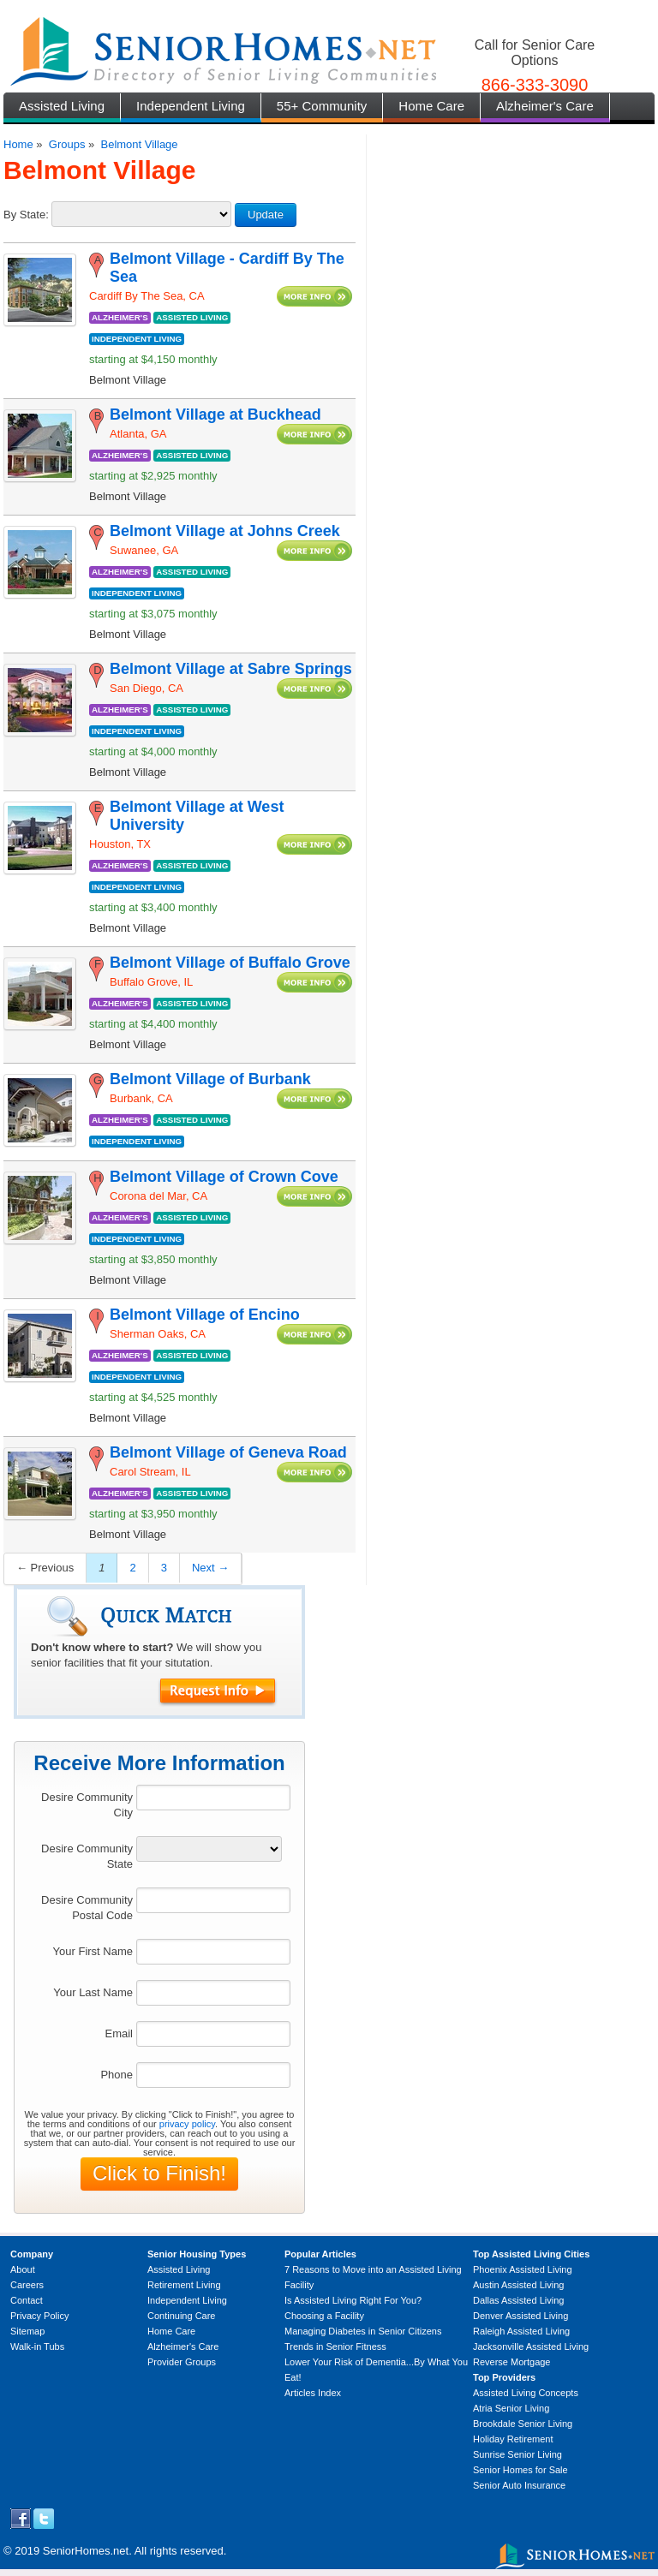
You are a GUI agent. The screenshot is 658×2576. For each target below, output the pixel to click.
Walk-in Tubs (37, 2346)
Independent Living (190, 105)
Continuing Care (181, 2316)
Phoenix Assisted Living (522, 2269)
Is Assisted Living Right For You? (353, 2300)
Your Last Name (93, 1992)
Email (119, 2033)
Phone (116, 2074)
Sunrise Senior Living (517, 2454)
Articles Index (312, 2393)
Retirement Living (184, 2285)
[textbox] (213, 1797)
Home (18, 144)
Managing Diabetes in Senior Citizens (362, 2331)
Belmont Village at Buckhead (215, 414)
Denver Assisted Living (520, 2316)
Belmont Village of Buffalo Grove (230, 962)
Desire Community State (87, 1856)
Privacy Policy (39, 2316)
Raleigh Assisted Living (521, 2331)
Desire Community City (87, 1805)
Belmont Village (138, 144)
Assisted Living (62, 105)
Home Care (431, 105)
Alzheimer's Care (545, 105)
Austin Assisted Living (518, 2285)
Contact (26, 2300)
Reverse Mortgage (512, 2362)
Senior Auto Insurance (519, 2485)
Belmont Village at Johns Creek (225, 531)
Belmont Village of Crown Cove (224, 1176)
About (22, 2269)
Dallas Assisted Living (518, 2300)
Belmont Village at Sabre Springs (231, 668)
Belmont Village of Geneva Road (228, 1452)
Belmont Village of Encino (205, 1314)
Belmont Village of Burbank (210, 1079)
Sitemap (27, 2331)
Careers (27, 2285)
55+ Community (322, 105)
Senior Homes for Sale (520, 2470)
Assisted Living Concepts (525, 2393)
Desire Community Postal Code (87, 1907)
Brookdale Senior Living (522, 2423)
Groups (67, 144)
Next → (210, 1567)
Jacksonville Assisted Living (531, 2346)
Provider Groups (181, 2362)
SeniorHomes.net (86, 2550)
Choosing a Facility (324, 2316)
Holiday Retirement (513, 2439)
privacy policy (187, 2124)
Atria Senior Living (511, 2408)
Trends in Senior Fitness (335, 2346)
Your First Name (93, 1951)
